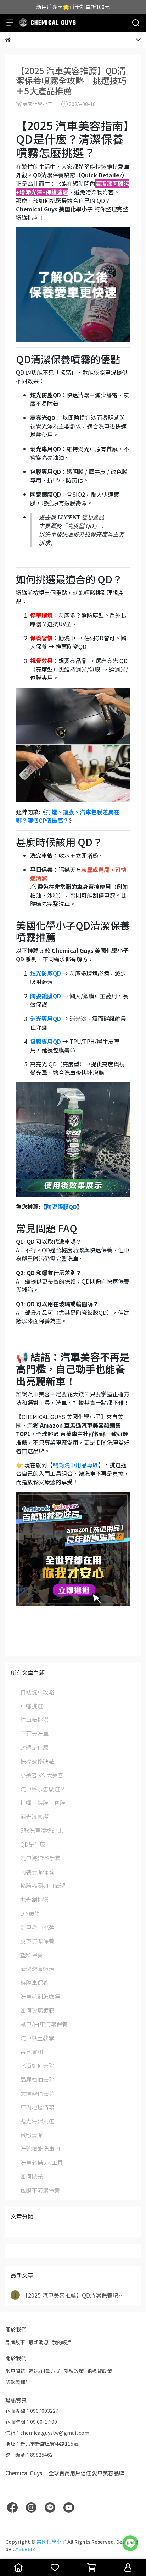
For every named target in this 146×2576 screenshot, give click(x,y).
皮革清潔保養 (37, 1941)
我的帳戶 (62, 2342)
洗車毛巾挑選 (37, 1927)
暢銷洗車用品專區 (75, 1465)
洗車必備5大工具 (41, 2162)
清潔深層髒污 (37, 1968)
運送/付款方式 (44, 2370)
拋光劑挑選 (34, 1899)
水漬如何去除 (37, 2065)
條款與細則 (17, 2381)
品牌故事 (15, 2342)
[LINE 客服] (130, 2543)
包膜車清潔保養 (40, 2190)
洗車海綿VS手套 (40, 1858)
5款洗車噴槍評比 (41, 1830)
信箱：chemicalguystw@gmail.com (47, 2432)
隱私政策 (74, 2370)
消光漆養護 (34, 1816)
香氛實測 (31, 2051)
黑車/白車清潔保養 (44, 2024)
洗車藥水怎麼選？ (43, 1789)
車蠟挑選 (31, 1705)
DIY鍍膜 (30, 1913)
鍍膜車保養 (34, 1982)
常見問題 (15, 2370)
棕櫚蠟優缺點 (37, 1761)
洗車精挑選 (34, 1719)
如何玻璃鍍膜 (37, 2010)
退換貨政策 (99, 2370)
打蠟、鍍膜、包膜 (43, 1802)
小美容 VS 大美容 (41, 1775)
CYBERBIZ (23, 2549)
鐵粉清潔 (31, 2134)
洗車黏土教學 (37, 2038)
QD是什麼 (32, 1844)
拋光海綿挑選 (37, 2121)
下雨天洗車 (34, 1733)
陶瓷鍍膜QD (61, 1206)
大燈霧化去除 (37, 2093)
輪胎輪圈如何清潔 (43, 1885)
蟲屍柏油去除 (37, 2079)
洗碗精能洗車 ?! (40, 2148)
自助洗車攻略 (37, 1692)
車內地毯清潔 (37, 2107)
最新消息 (39, 2342)
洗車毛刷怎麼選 (40, 1996)
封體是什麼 (34, 1747)
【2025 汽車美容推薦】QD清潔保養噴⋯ (67, 2295)
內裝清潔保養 (37, 1872)
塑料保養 (31, 1955)
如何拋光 (31, 2176)
